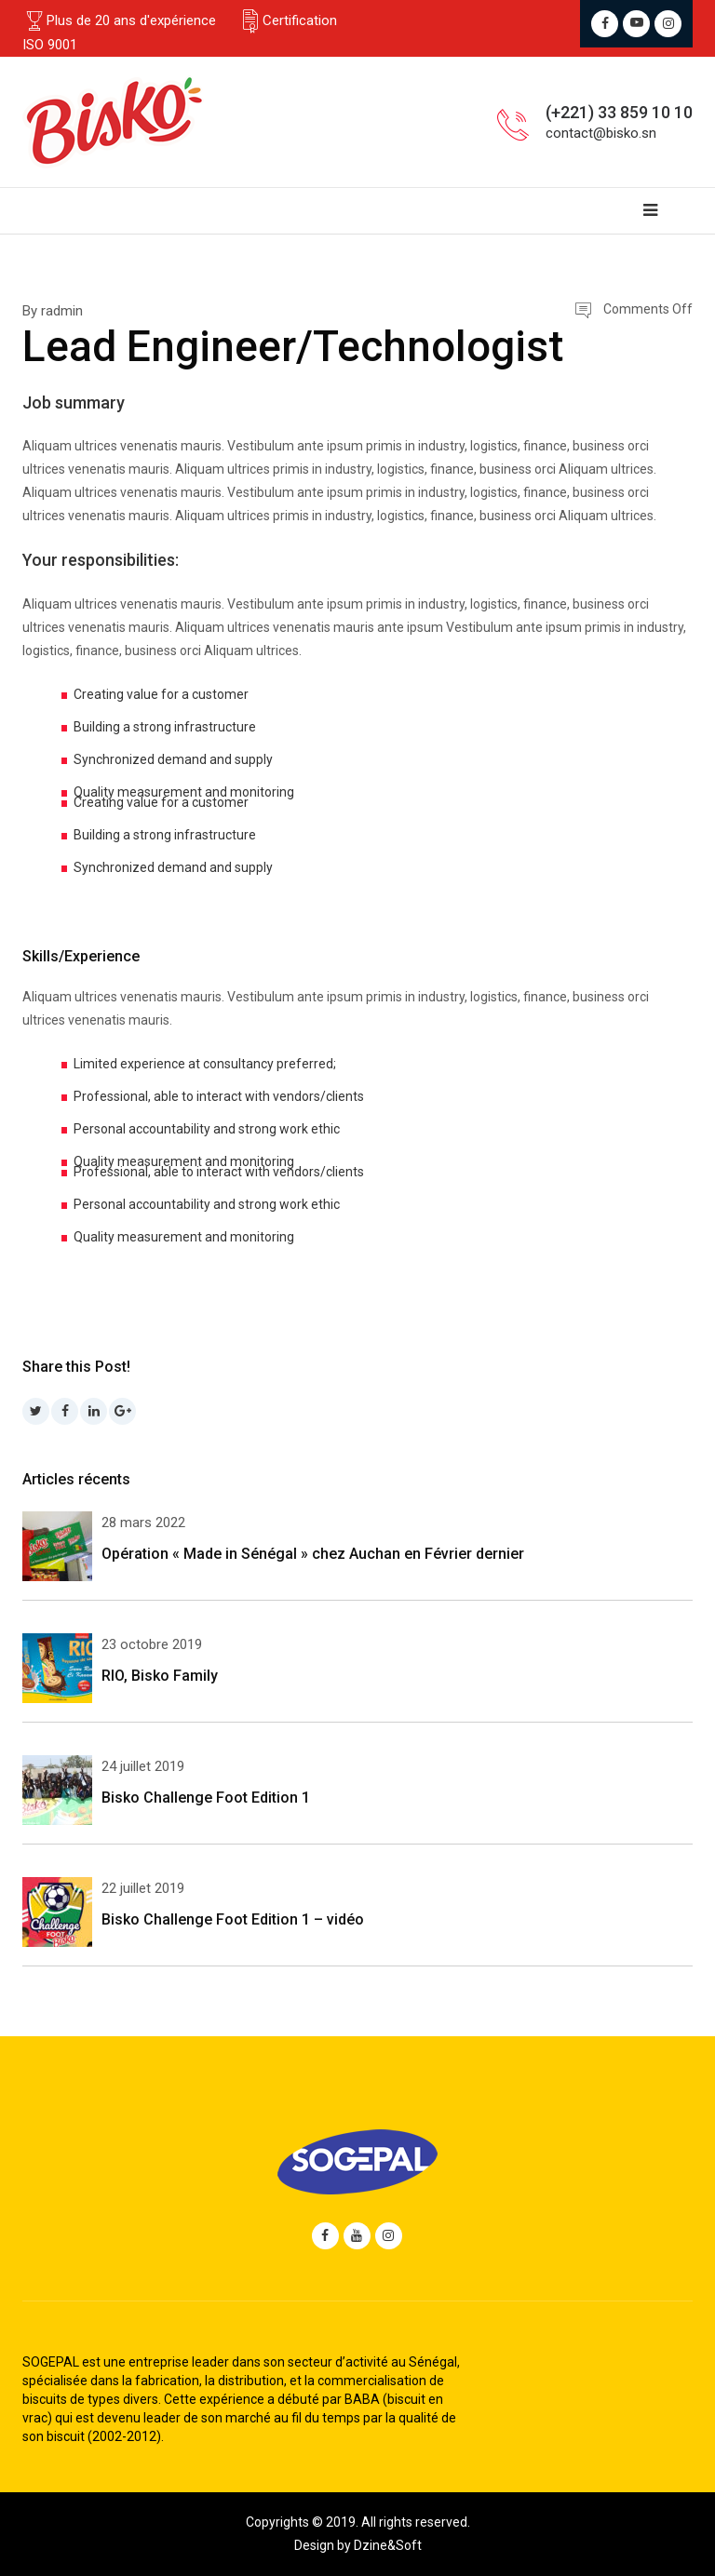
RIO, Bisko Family (159, 1675)
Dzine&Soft (388, 2545)
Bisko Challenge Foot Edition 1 (205, 1797)
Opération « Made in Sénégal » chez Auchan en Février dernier (312, 1554)
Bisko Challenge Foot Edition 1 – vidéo (232, 1919)
